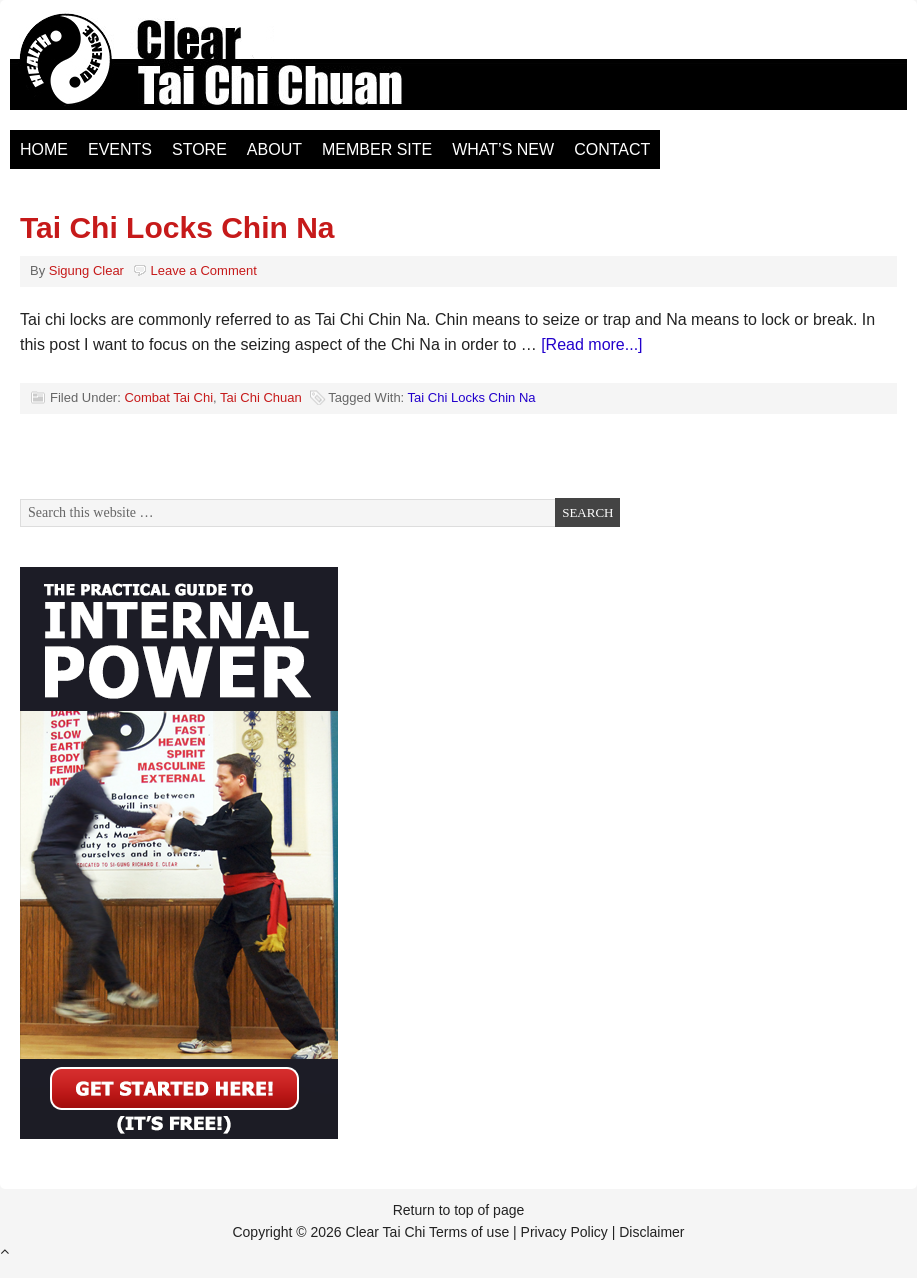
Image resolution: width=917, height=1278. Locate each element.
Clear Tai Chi (235, 70)
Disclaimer (651, 1232)
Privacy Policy (564, 1232)
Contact (612, 149)
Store (199, 149)
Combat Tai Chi (168, 397)
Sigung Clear (86, 270)
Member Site (377, 149)
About (274, 149)
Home (44, 149)
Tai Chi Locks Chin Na (177, 227)
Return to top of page (459, 1210)
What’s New (503, 149)
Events (120, 149)
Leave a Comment (204, 270)
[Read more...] (591, 344)
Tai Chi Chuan (261, 397)
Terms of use (469, 1232)
